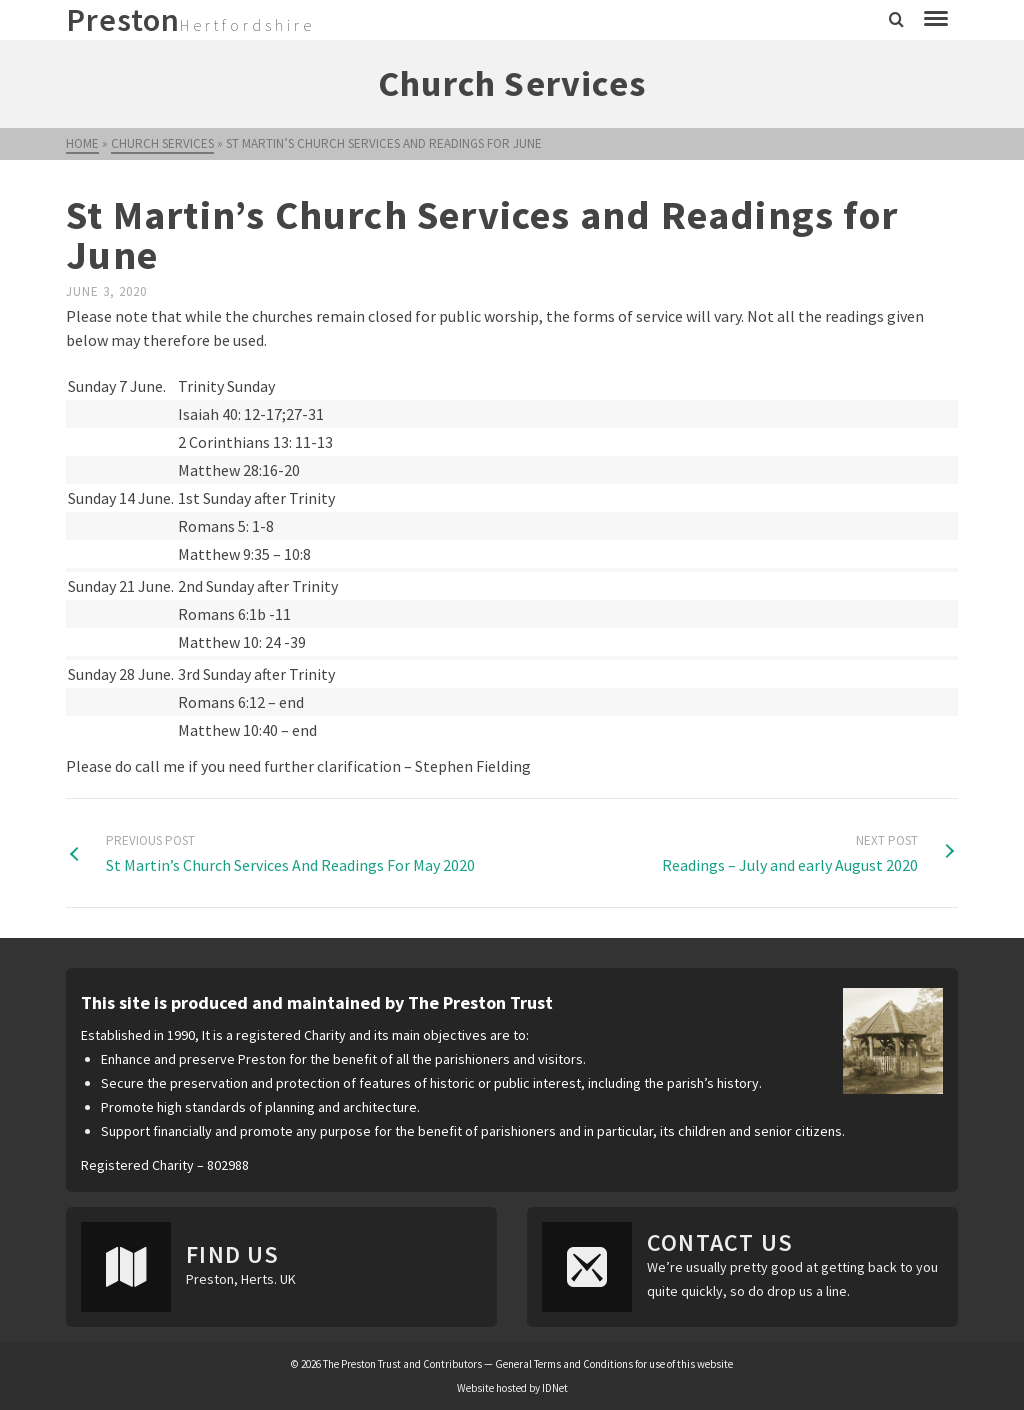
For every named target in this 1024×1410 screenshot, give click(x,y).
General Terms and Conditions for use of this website (614, 1364)
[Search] (896, 20)
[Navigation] (936, 20)
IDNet (555, 1388)
